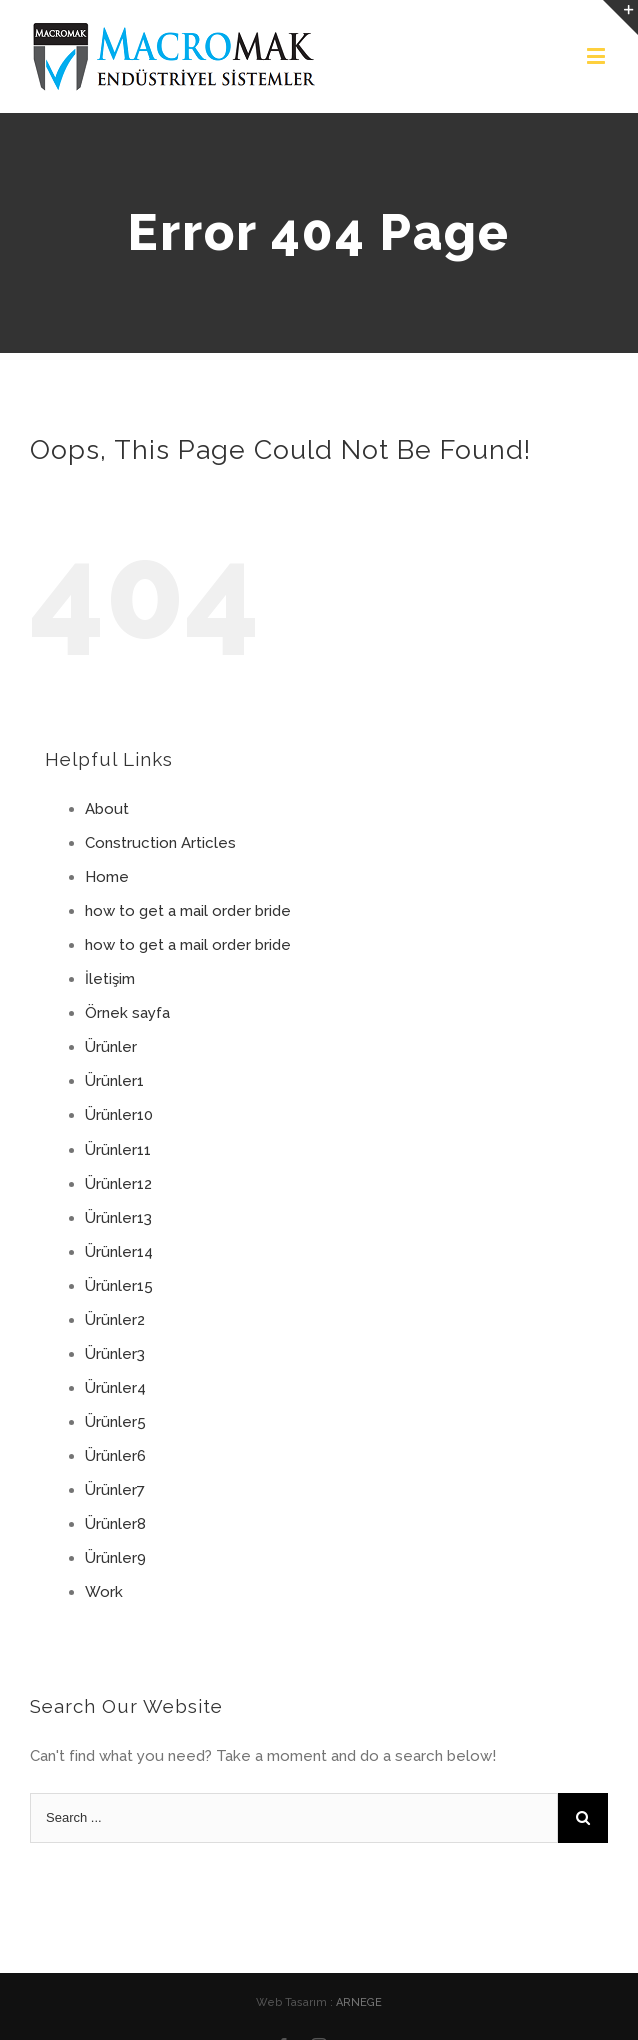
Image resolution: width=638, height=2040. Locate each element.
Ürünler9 (115, 1558)
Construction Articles (160, 843)
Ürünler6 (115, 1456)
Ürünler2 (115, 1320)
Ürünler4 (115, 1388)
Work (104, 1592)
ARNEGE (359, 2002)
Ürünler (111, 1047)
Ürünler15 (119, 1286)
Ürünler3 (115, 1354)
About (107, 809)
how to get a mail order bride (188, 911)
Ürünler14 (119, 1252)
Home (107, 877)
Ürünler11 (118, 1150)
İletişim (110, 979)
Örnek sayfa (127, 1013)
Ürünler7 (115, 1490)
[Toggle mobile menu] (597, 55)
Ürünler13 (118, 1218)
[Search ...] (294, 1818)
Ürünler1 (114, 1081)
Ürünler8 (115, 1524)
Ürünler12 (118, 1184)
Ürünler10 (119, 1115)
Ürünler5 (115, 1422)
